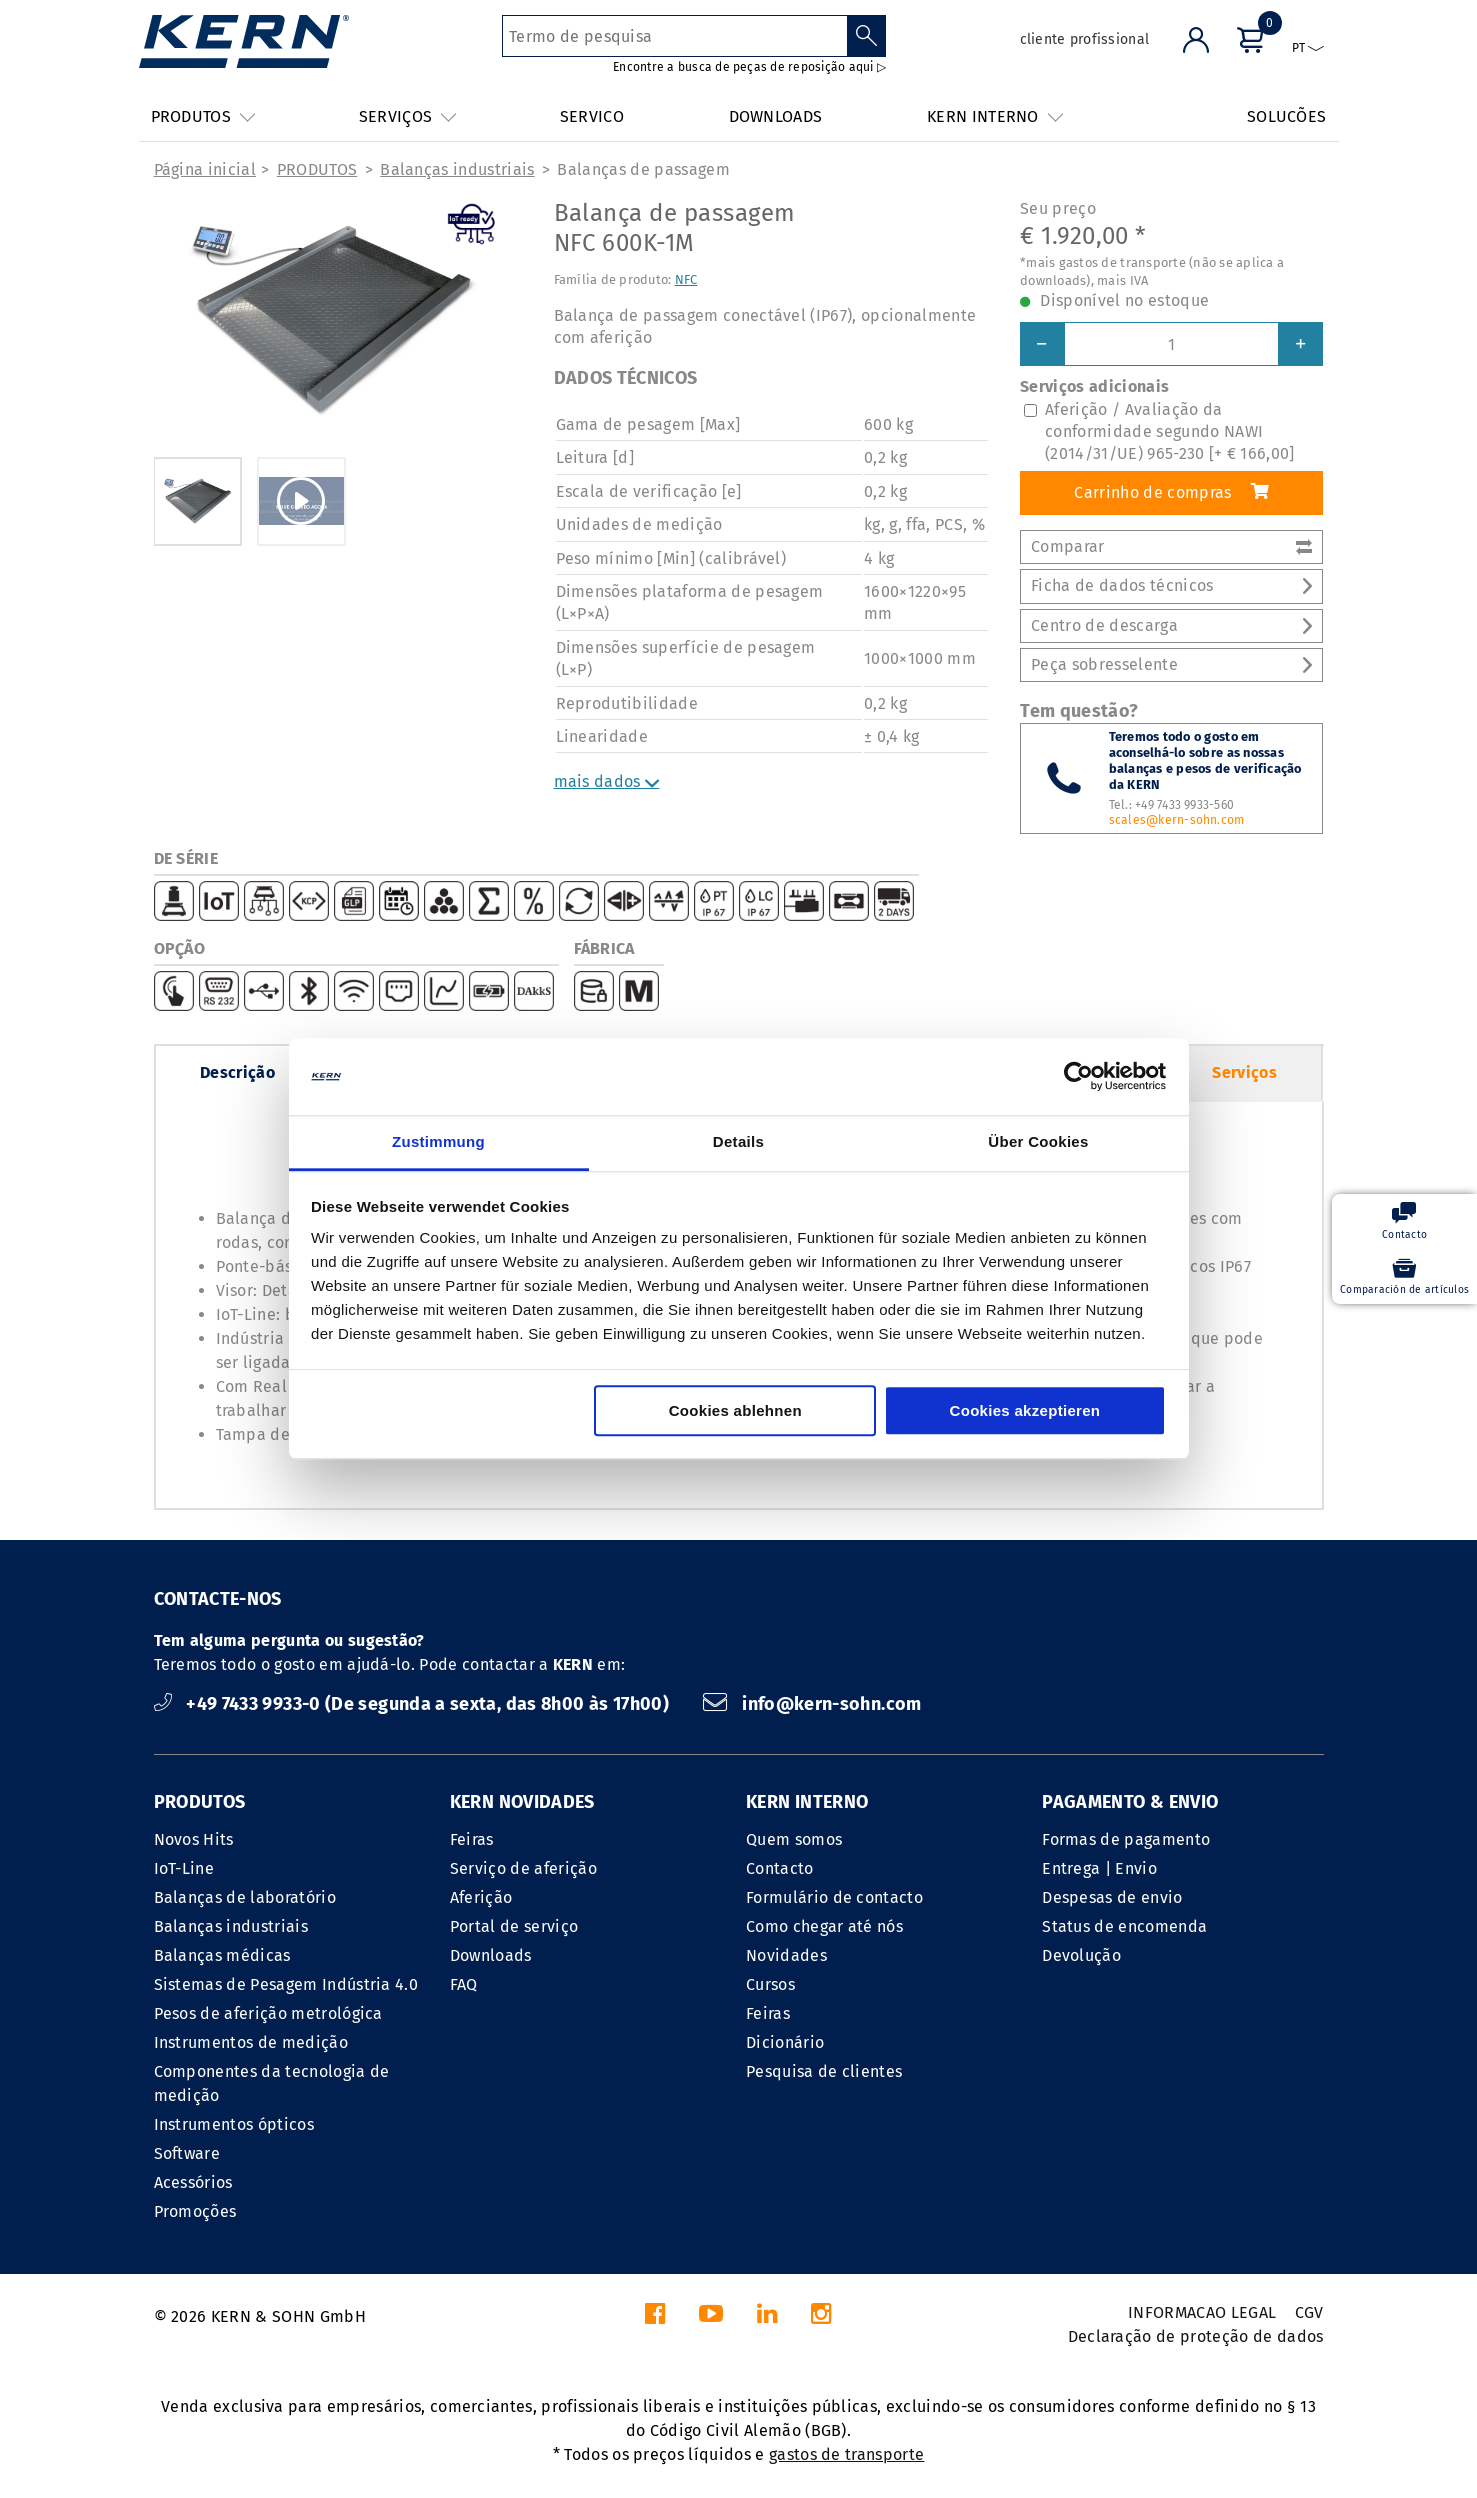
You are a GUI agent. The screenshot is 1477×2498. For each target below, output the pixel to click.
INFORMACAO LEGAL (1202, 2312)
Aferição (481, 1897)
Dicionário (785, 2042)
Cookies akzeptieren (1025, 1410)
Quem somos (794, 1839)
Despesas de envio (1112, 1897)
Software (187, 2153)
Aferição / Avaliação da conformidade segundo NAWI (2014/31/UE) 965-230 (1170, 432)
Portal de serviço (514, 1926)
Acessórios (193, 2182)
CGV (1309, 2312)
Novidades (786, 1955)
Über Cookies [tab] (1038, 1141)
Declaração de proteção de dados (1196, 2336)
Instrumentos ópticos (234, 2124)
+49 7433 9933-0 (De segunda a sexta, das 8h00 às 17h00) (414, 1704)
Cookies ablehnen (735, 1410)
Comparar (1171, 546)
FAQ (464, 1984)
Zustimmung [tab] (438, 1141)
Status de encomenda (1124, 1926)
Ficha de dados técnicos (1171, 585)
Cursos (770, 1984)
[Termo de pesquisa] (674, 36)
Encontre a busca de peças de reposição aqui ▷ (749, 67)
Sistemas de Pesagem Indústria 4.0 (286, 1984)
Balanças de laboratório (245, 1897)
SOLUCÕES (1287, 116)
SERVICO (592, 116)
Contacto (780, 1868)
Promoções (195, 2211)
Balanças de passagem (643, 169)
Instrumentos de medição (251, 2042)
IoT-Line (184, 1868)
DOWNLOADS (776, 116)
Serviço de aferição (523, 1868)
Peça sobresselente (1171, 664)
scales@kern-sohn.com (1177, 820)
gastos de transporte (846, 2454)
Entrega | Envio (1099, 1868)
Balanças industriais (457, 169)
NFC (686, 279)
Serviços (1244, 1072)
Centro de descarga (1171, 625)
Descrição (237, 1072)
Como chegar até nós (824, 1926)
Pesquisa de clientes (824, 2071)
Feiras (472, 1839)
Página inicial (205, 169)
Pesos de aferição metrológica (268, 2013)
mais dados (607, 781)
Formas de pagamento (1126, 1839)
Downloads (491, 1955)
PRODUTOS (317, 169)
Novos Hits (194, 1839)
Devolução (1081, 1955)
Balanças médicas (222, 1955)
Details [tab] (738, 1141)
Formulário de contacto (834, 1897)
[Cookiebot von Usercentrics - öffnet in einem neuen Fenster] (1078, 1077)
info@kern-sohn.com (812, 1704)
